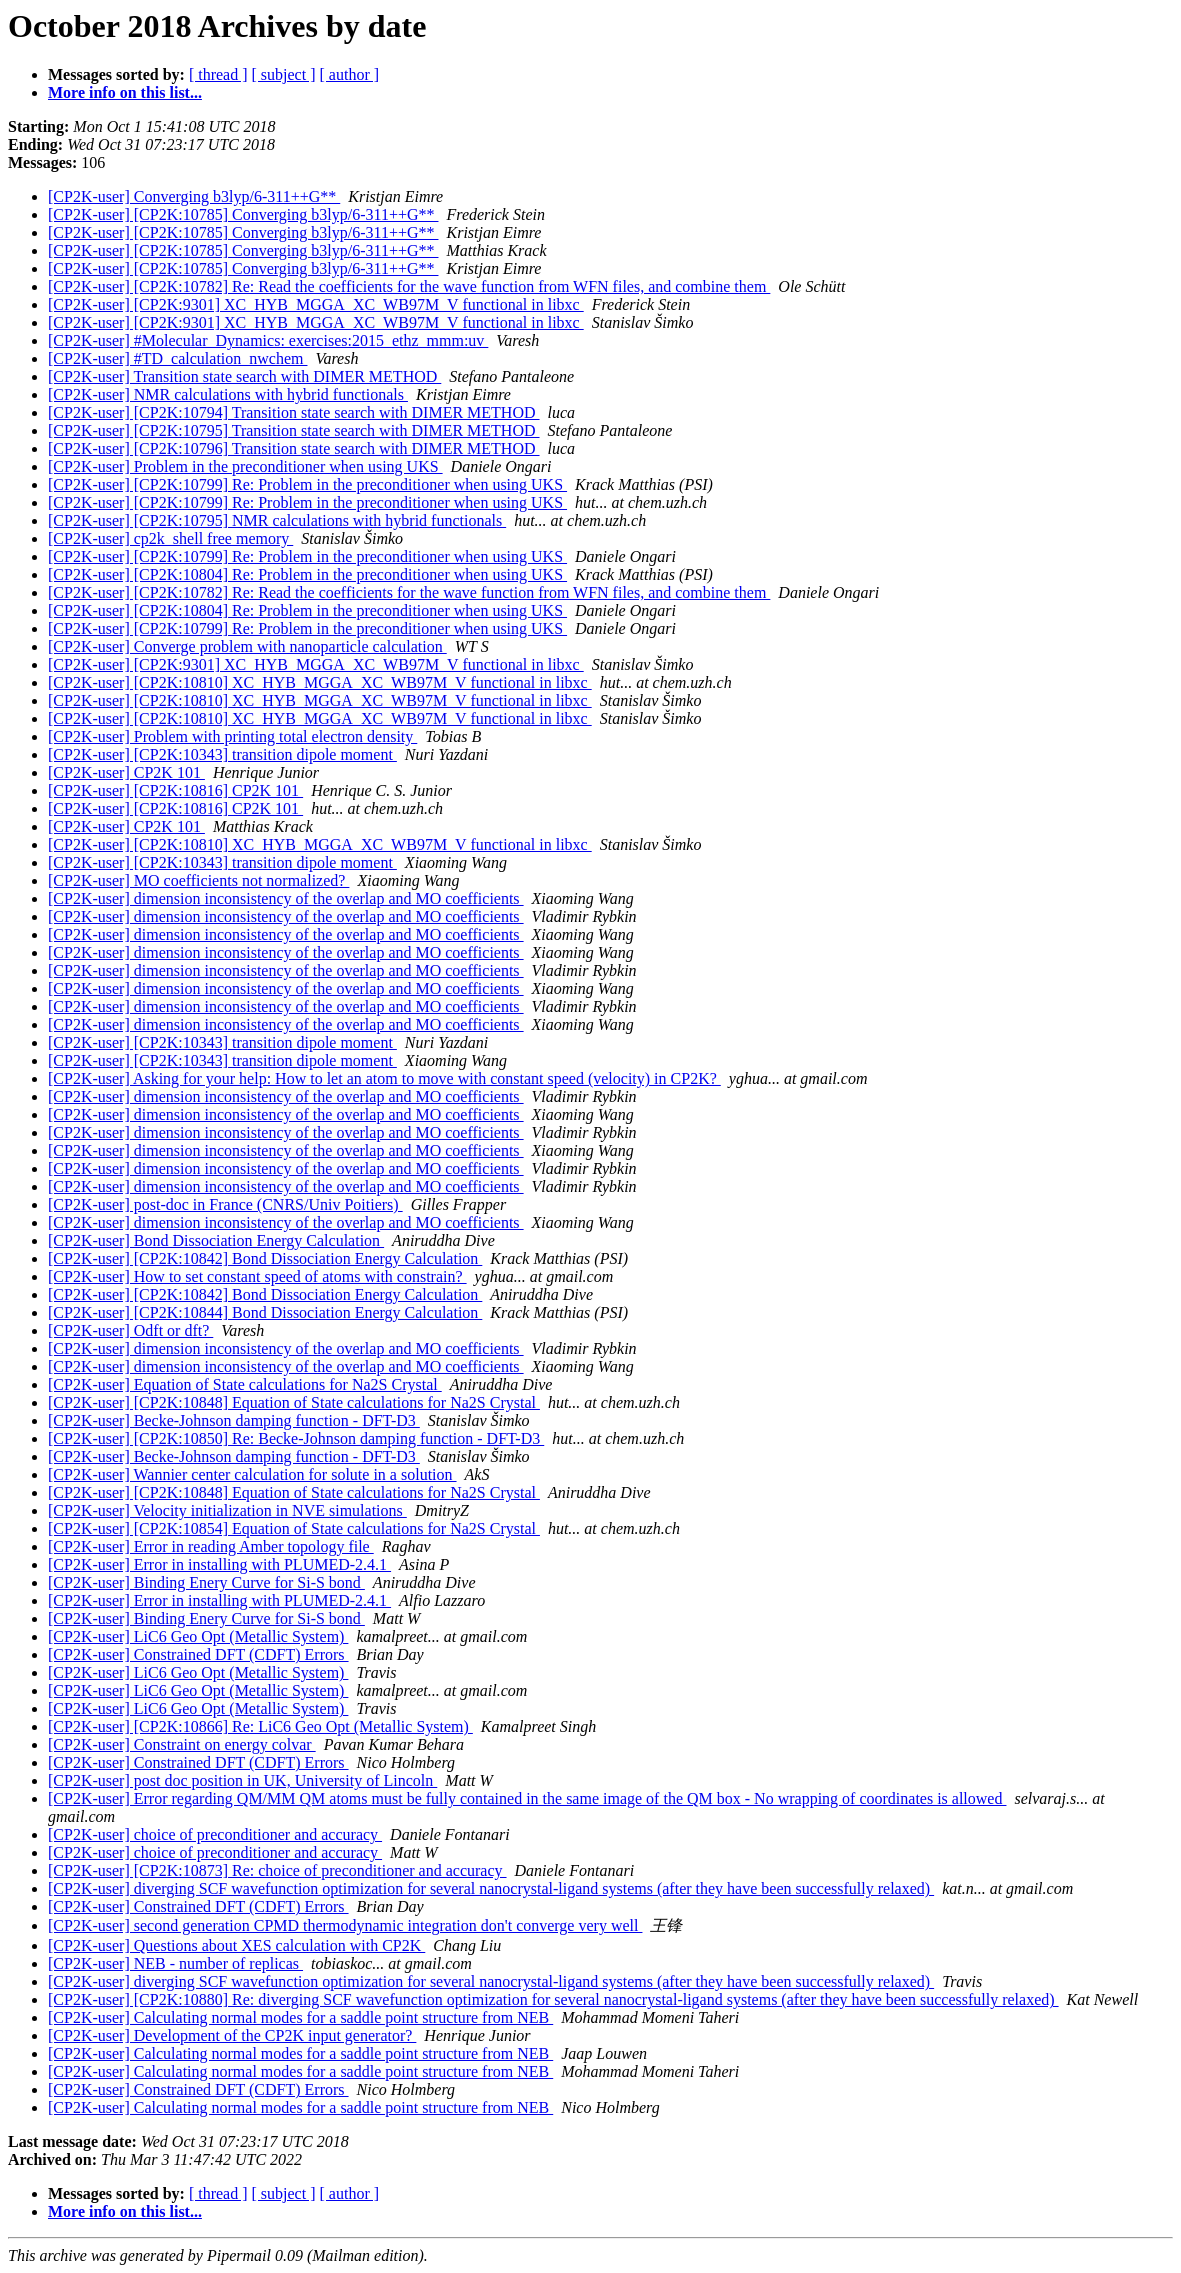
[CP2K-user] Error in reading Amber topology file (211, 1546)
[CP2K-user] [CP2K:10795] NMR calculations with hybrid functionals (277, 520)
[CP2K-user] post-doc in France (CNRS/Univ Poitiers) (225, 1204)
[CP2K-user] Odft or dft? (130, 1330)
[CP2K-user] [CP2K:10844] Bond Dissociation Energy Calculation (265, 1312)
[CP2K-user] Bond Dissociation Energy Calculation (216, 1240)
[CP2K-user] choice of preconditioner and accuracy (215, 1834)
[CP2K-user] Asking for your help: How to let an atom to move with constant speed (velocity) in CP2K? (384, 1078)
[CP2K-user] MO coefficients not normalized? (198, 880)
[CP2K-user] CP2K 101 (126, 772)
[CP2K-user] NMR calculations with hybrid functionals (228, 394)
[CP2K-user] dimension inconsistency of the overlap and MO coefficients (286, 898)
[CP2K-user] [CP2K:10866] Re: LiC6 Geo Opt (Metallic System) (260, 1726)
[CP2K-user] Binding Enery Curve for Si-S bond (206, 1582)
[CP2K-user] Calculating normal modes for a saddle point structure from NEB (300, 2017)
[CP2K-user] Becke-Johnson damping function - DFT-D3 (234, 1420)
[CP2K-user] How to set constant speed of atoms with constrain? (257, 1276)
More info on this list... (125, 92)
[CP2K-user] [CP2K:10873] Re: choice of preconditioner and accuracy (277, 1870)
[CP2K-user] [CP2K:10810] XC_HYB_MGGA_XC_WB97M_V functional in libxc (320, 682)
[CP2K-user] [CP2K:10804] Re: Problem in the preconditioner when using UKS (307, 574)
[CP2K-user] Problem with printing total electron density (232, 736)
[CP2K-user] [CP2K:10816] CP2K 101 (175, 790)
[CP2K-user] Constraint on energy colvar (182, 1744)
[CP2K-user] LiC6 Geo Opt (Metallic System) (198, 1636)
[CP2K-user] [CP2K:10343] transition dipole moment (222, 754)
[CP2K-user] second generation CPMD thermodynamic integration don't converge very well (345, 1925)
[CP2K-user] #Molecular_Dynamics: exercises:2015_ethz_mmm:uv (268, 340)
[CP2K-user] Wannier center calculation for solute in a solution (252, 1474)
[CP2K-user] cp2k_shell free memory (170, 538)
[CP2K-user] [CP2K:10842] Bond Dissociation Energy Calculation (265, 1258)
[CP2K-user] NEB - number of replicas (175, 1963)
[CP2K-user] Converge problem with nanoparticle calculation (247, 646)
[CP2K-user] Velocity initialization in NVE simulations (227, 1510)
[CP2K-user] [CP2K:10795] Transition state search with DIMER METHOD (294, 430)
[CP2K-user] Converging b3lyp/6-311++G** (194, 196)
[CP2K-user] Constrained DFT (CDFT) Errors (198, 1654)
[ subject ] (284, 74)
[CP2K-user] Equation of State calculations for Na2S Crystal (245, 1384)
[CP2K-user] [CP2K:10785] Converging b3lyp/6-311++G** (243, 214)
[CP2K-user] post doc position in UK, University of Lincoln (242, 1780)
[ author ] (350, 74)
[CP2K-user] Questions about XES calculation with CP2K (236, 1945)
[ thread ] (218, 74)
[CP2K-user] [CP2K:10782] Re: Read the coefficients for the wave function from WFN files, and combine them (409, 286)
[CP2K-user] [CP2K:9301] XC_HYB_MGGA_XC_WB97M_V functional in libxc (316, 304)
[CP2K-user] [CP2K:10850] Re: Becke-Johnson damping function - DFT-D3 (296, 1438)
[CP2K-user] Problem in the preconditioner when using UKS (245, 466)
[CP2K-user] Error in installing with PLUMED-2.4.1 (219, 1564)
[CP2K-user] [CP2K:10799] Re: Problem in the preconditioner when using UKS (307, 484)
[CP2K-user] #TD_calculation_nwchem (177, 358)
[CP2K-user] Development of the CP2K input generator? (232, 2035)
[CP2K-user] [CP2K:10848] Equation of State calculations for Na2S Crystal (294, 1402)
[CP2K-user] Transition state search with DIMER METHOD (244, 376)
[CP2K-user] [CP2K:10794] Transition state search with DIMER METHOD (294, 412)
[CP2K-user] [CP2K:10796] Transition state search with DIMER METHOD (294, 448)
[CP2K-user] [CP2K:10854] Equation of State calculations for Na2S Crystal (294, 1528)
